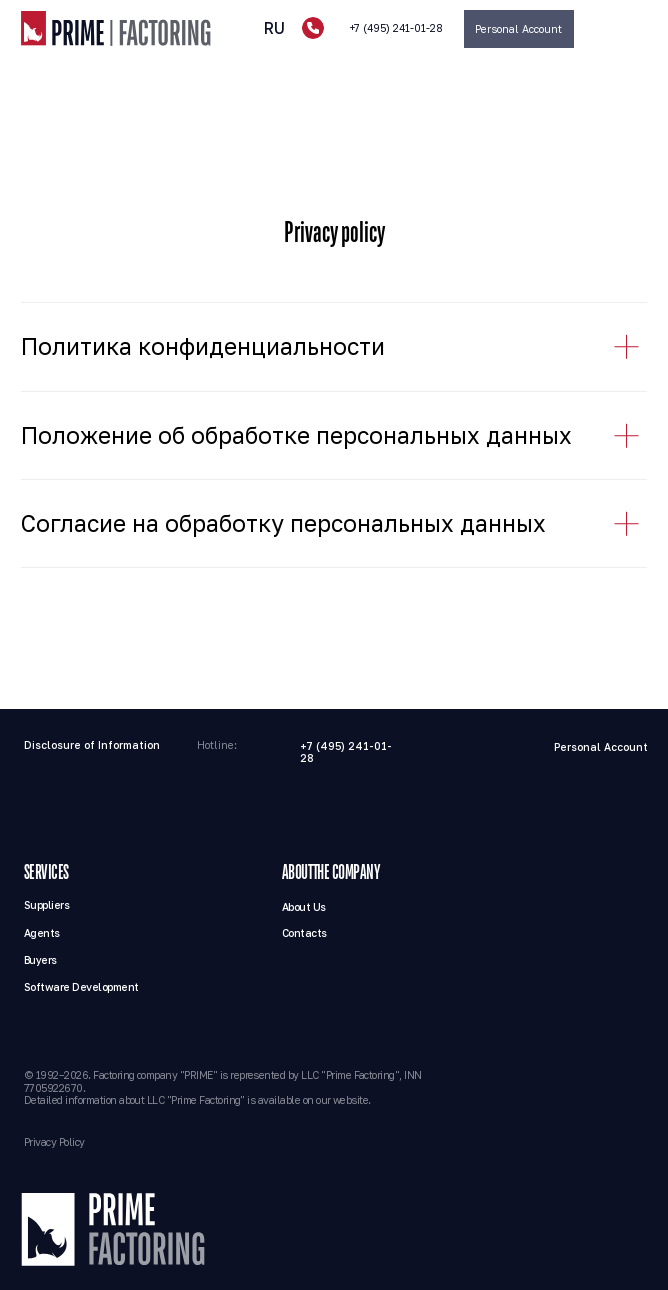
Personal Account (601, 747)
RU (274, 28)
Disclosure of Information (92, 745)
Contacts (304, 933)
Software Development (81, 987)
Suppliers (46, 905)
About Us (304, 907)
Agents (42, 933)
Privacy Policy (54, 1142)
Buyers (40, 960)
